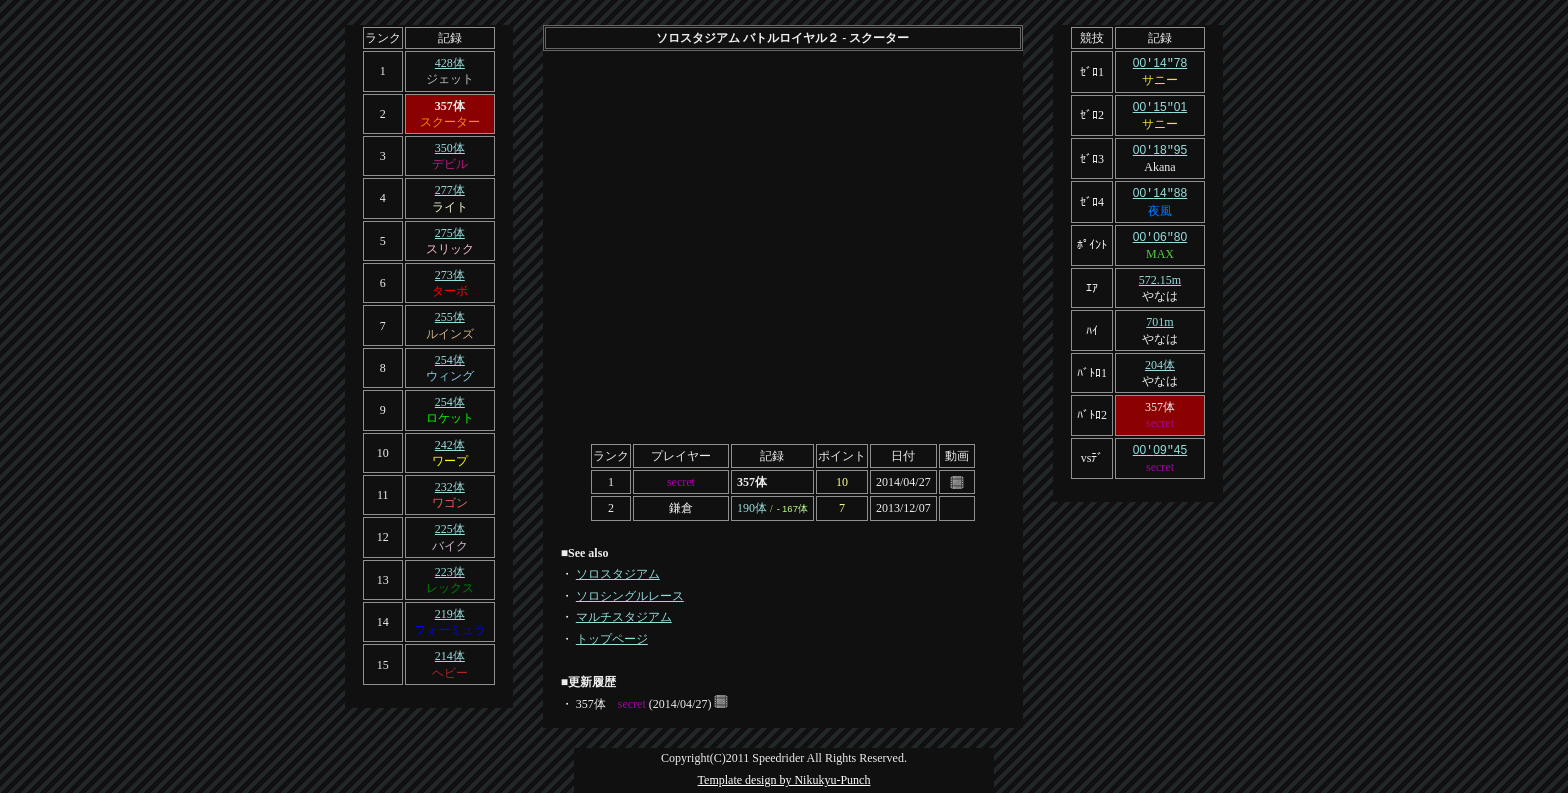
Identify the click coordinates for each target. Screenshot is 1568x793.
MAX (1160, 249)
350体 (450, 148)
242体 (450, 445)
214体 (450, 656)
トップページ (612, 639)
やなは (1160, 291)
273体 (450, 275)
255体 (450, 317)
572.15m (1160, 275)
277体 (450, 190)
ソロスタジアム (618, 574)
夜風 (1160, 207)
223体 (450, 572)
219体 (450, 614)
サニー (1160, 79)
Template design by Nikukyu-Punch (784, 780)
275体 (450, 233)
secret (681, 482)
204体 (1160, 360)
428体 (450, 63)
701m (1159, 317)
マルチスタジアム (624, 617)
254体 (450, 360)
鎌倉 (681, 508)
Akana (1159, 164)
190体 (752, 508)
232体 (450, 487)
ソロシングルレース (630, 596)
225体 (450, 529)
